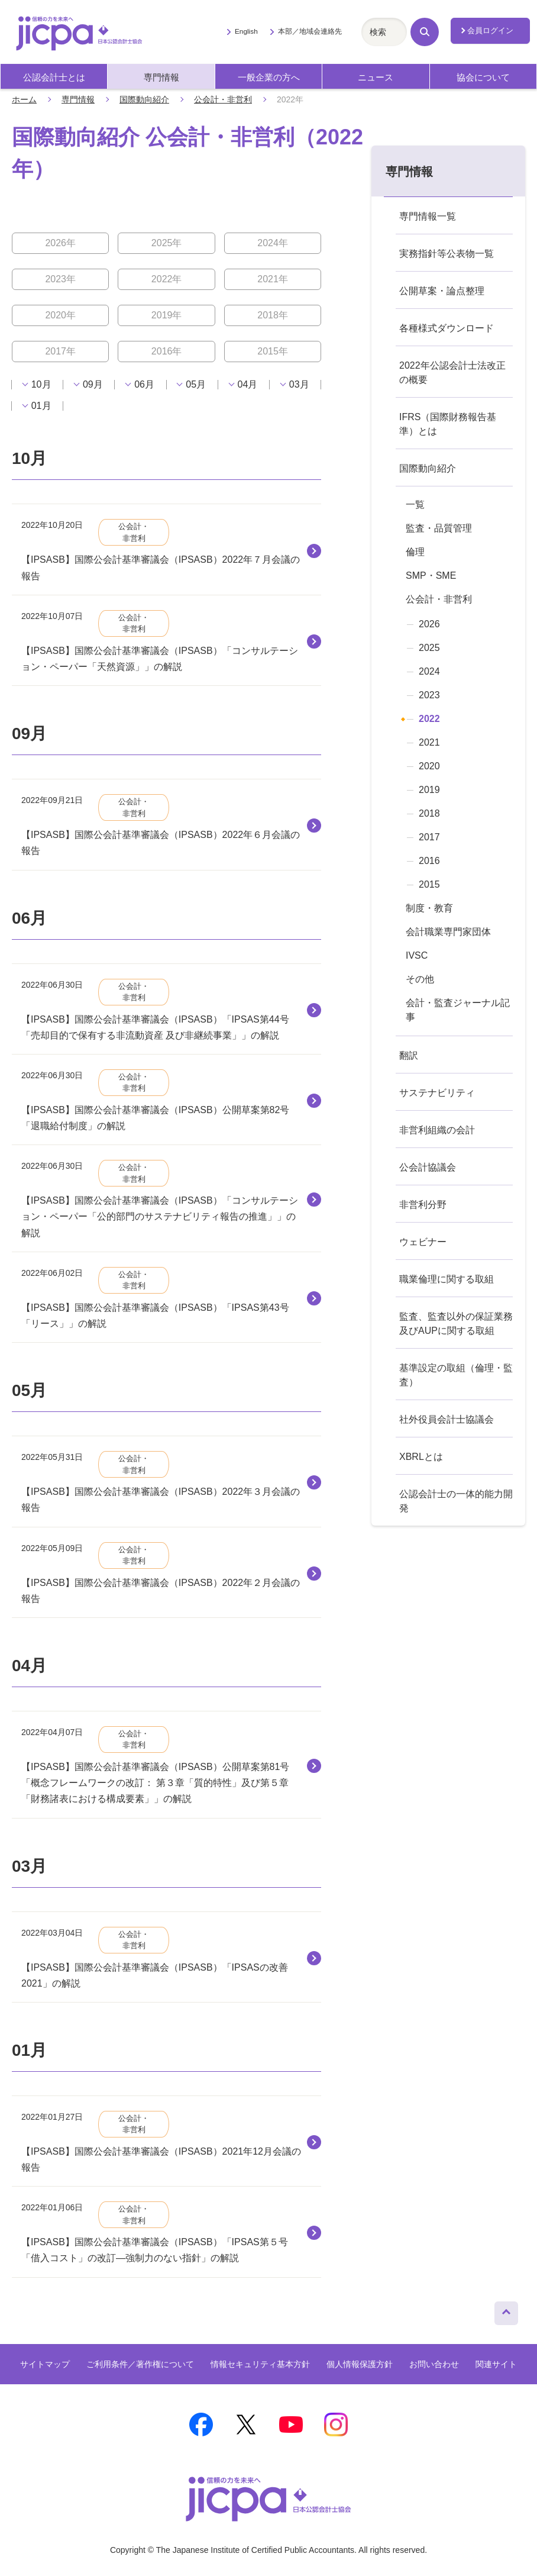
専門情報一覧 (427, 216)
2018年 (272, 315)
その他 (420, 979)
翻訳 (408, 1055)
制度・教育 (429, 908)
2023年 (60, 279)
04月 (248, 384)
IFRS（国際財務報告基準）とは (447, 424)
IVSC (417, 955)
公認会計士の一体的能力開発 (456, 1501)
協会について (483, 77)
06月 (144, 384)
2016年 (166, 351)
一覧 (415, 504)
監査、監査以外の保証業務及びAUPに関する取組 (456, 1323)
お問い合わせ (434, 2364)
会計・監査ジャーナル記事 (458, 1010)
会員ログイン (490, 30)
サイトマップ (45, 2364)
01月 (41, 406)
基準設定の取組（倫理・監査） (456, 1375)
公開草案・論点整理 (441, 291)
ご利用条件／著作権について (140, 2364)
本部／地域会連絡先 (310, 31)
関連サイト (496, 2364)
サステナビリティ (437, 1093)
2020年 (60, 315)
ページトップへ (506, 2310)
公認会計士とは (54, 77)
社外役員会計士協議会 (446, 1419)
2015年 (272, 351)
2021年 (272, 279)
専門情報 (161, 77)
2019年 (166, 315)
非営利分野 (423, 1205)
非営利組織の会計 (437, 1130)
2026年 (60, 243)
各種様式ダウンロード (446, 328)
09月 (93, 384)
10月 (41, 384)
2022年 (166, 279)
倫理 (415, 552)
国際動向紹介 (144, 99)
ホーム (24, 99)
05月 (196, 384)
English (246, 31)
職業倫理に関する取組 (446, 1279)
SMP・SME (431, 575)
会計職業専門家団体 (448, 932)
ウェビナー (423, 1242)
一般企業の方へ (269, 77)
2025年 (166, 243)
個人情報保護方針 (359, 2364)
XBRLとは (421, 1457)
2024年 (272, 243)
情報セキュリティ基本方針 (260, 2364)
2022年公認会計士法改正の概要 (452, 372)
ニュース (375, 77)
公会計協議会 (427, 1167)
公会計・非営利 (223, 99)
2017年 (60, 351)
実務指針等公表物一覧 (446, 254)
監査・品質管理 (439, 528)
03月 (299, 384)
